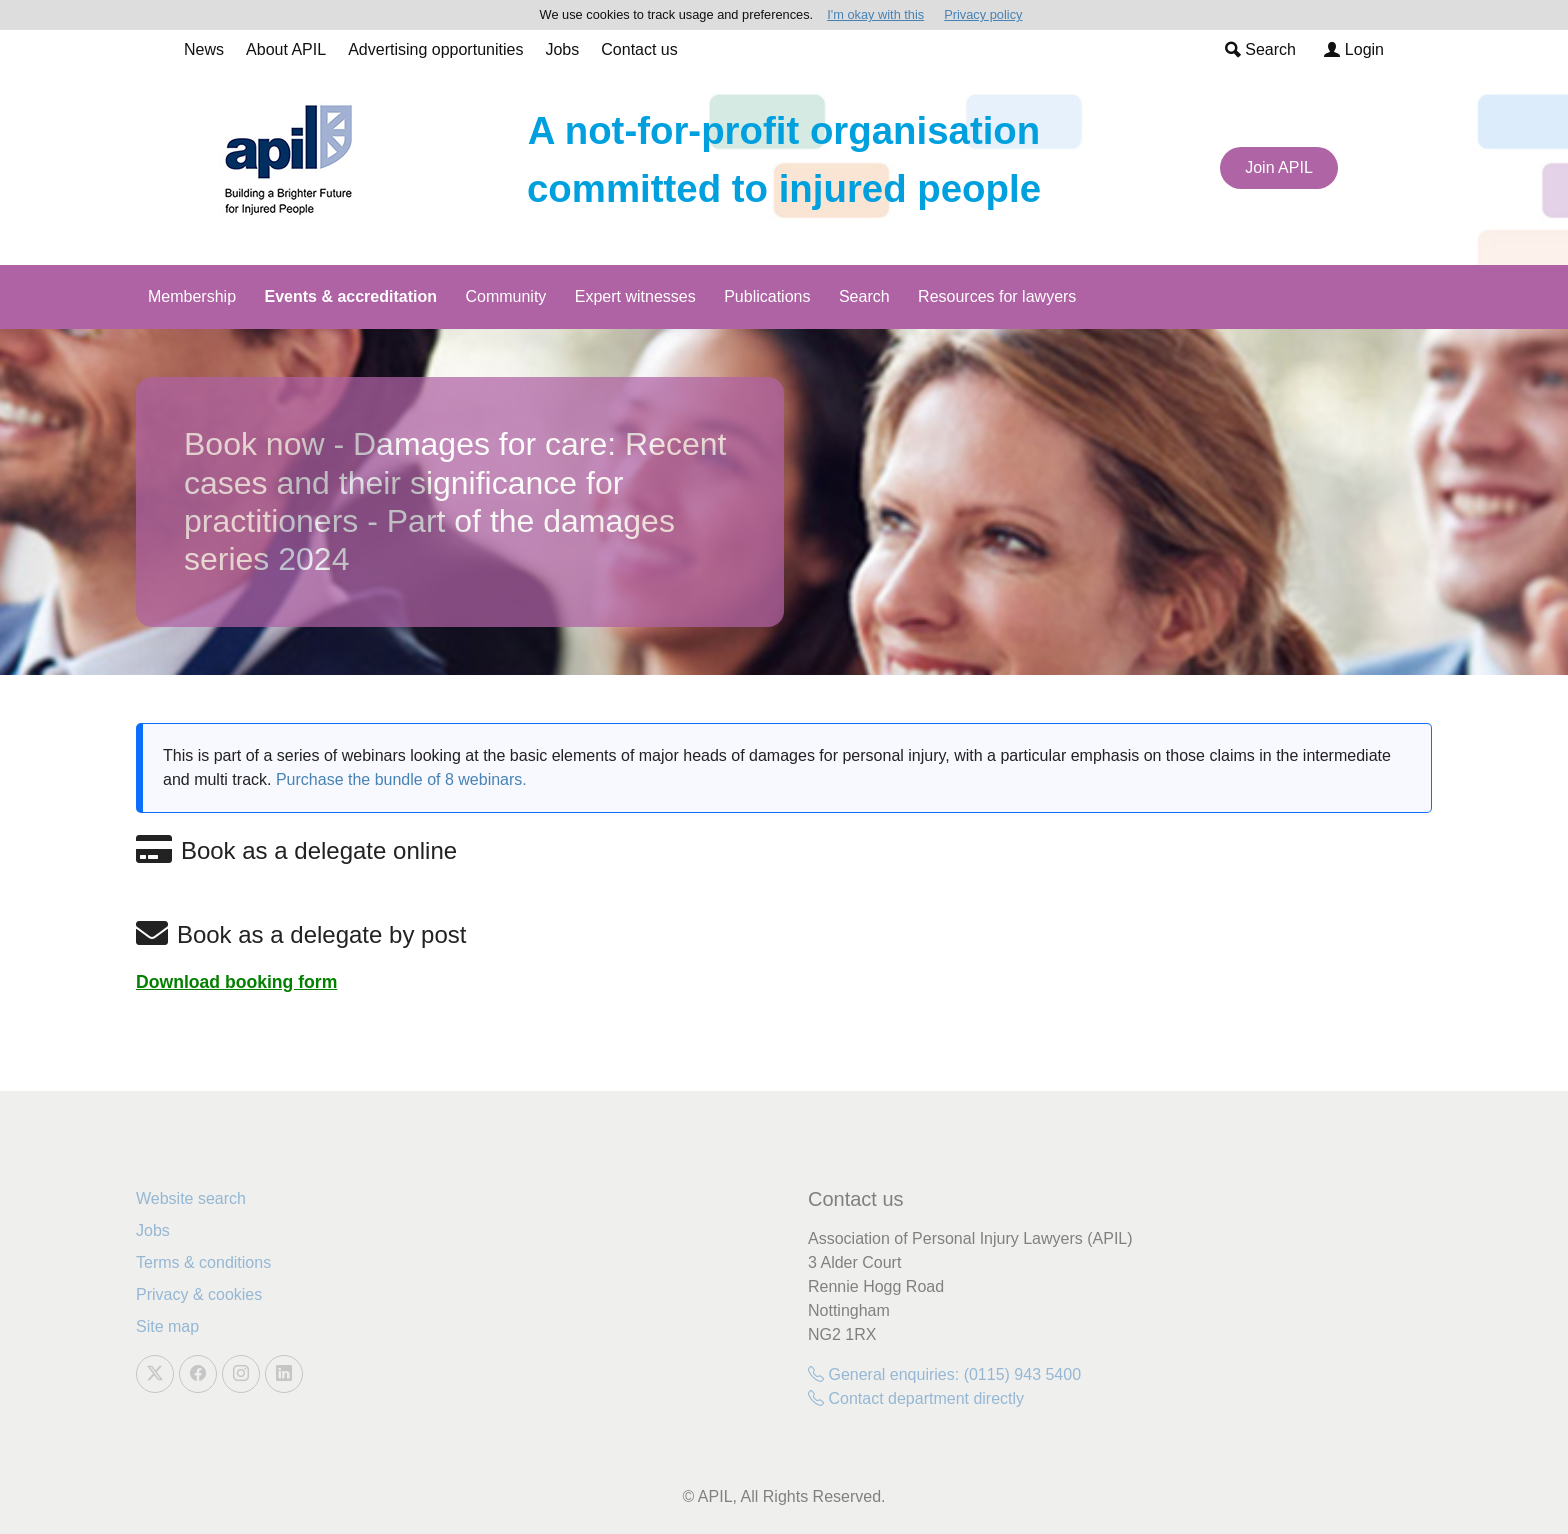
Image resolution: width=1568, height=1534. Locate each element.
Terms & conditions (203, 1262)
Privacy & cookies (199, 1294)
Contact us (639, 49)
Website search (191, 1198)
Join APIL (1279, 167)
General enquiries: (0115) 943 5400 (944, 1374)
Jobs (562, 49)
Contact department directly (916, 1398)
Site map (167, 1326)
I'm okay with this (875, 14)
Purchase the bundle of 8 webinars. (401, 779)
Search (1260, 49)
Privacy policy (983, 14)
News (204, 49)
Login (1354, 49)
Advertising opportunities (435, 49)
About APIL (286, 49)
